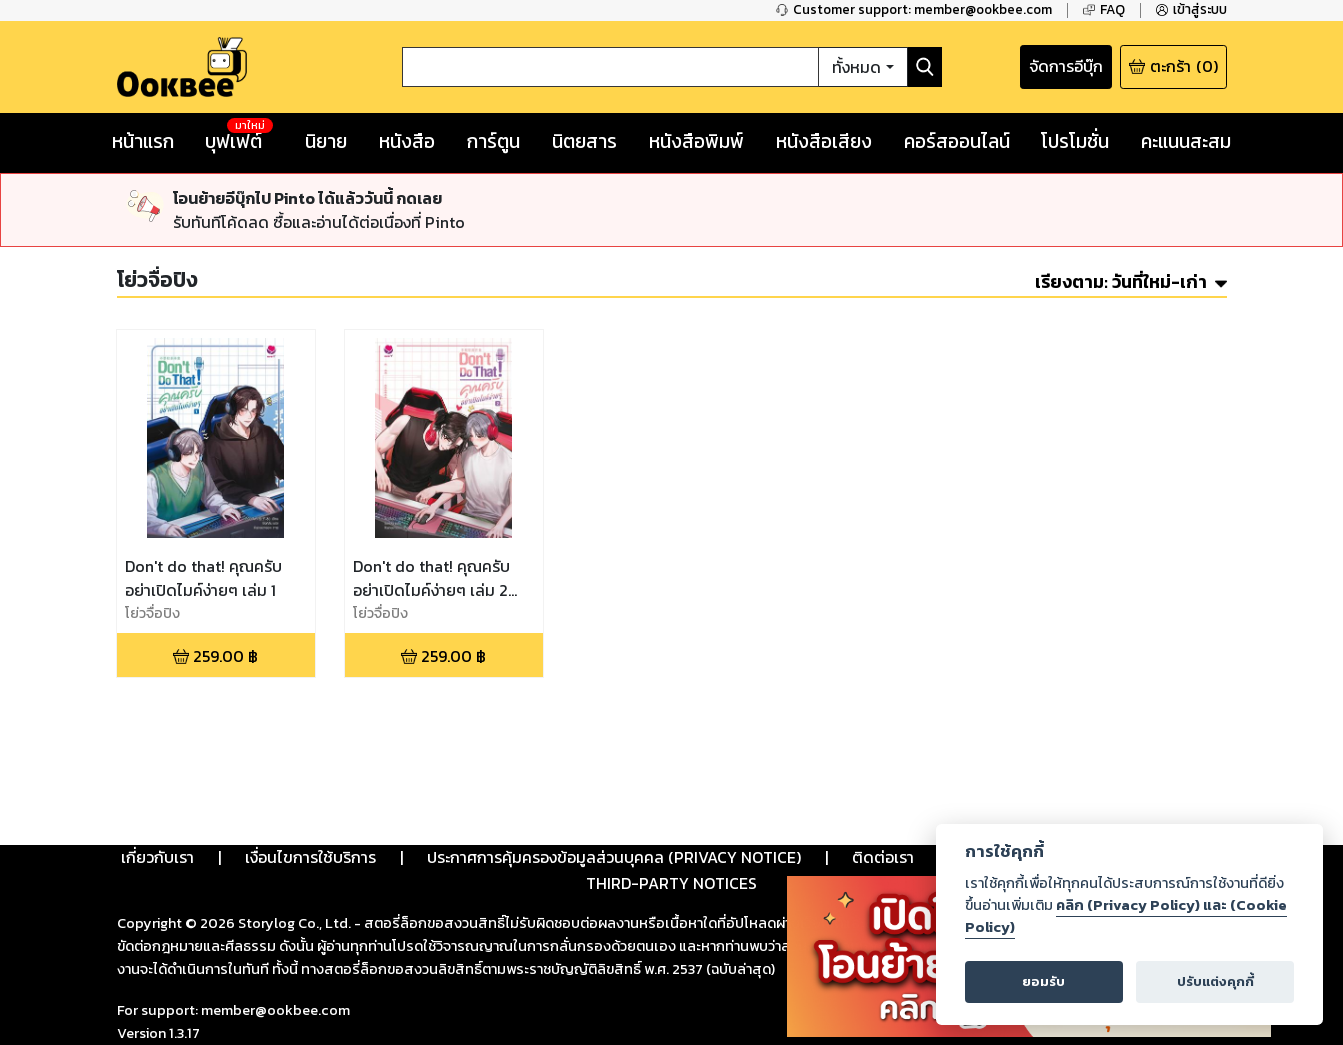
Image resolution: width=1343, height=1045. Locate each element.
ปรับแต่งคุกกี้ (1215, 981)
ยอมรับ (1043, 981)
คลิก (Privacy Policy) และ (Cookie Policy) (1126, 916)
